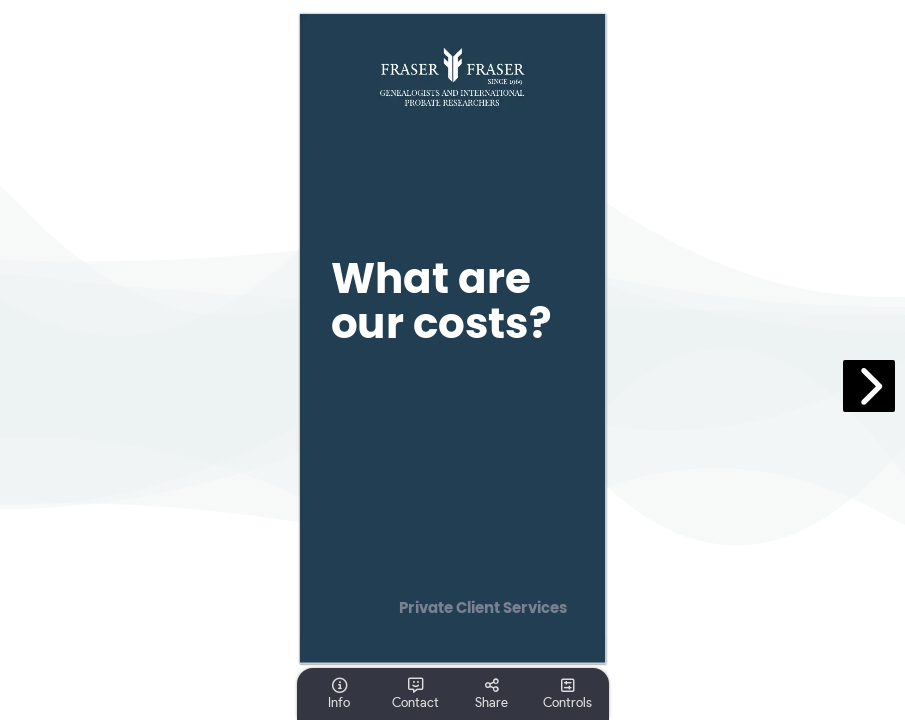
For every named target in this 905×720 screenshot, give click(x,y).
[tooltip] (339, 694)
